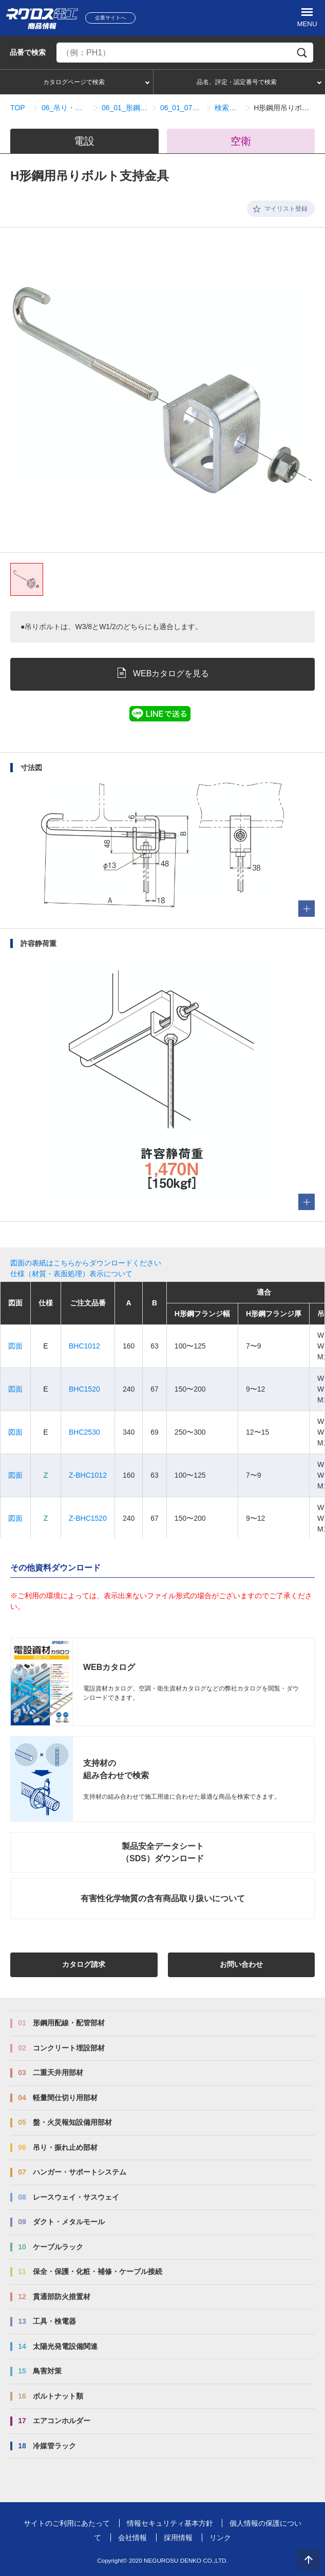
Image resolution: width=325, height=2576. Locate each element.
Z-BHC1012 (88, 1475)
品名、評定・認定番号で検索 (237, 82)
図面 (15, 1346)
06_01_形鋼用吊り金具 (125, 108)
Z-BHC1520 (88, 1518)
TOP (17, 108)
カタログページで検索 (74, 82)
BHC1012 (84, 1346)
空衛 (241, 141)
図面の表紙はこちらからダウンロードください (85, 1263)
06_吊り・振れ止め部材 (65, 108)
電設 (84, 141)
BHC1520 (84, 1389)
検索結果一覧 (228, 108)
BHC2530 (84, 1432)
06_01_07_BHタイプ (181, 108)
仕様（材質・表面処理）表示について (71, 1274)
